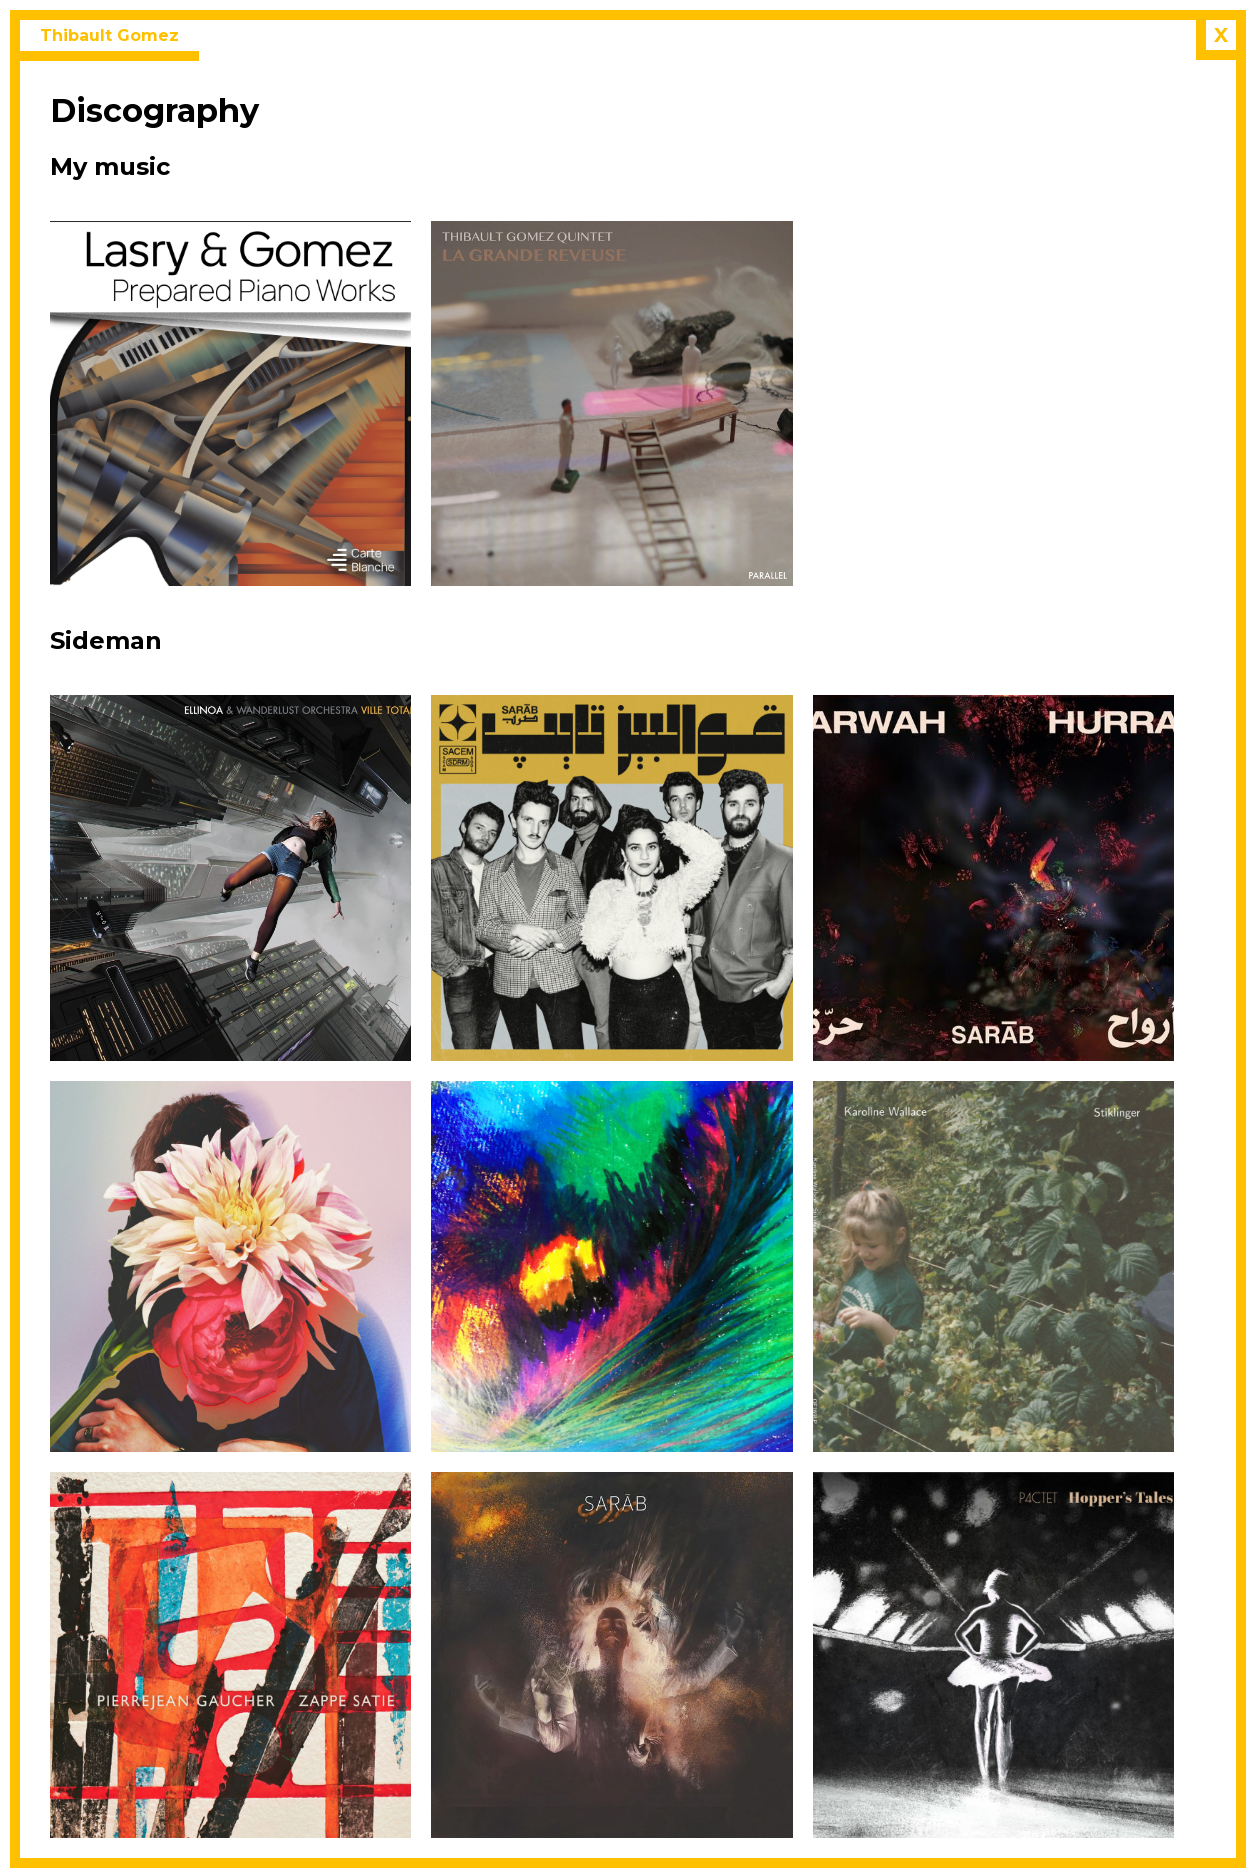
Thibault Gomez (109, 35)
